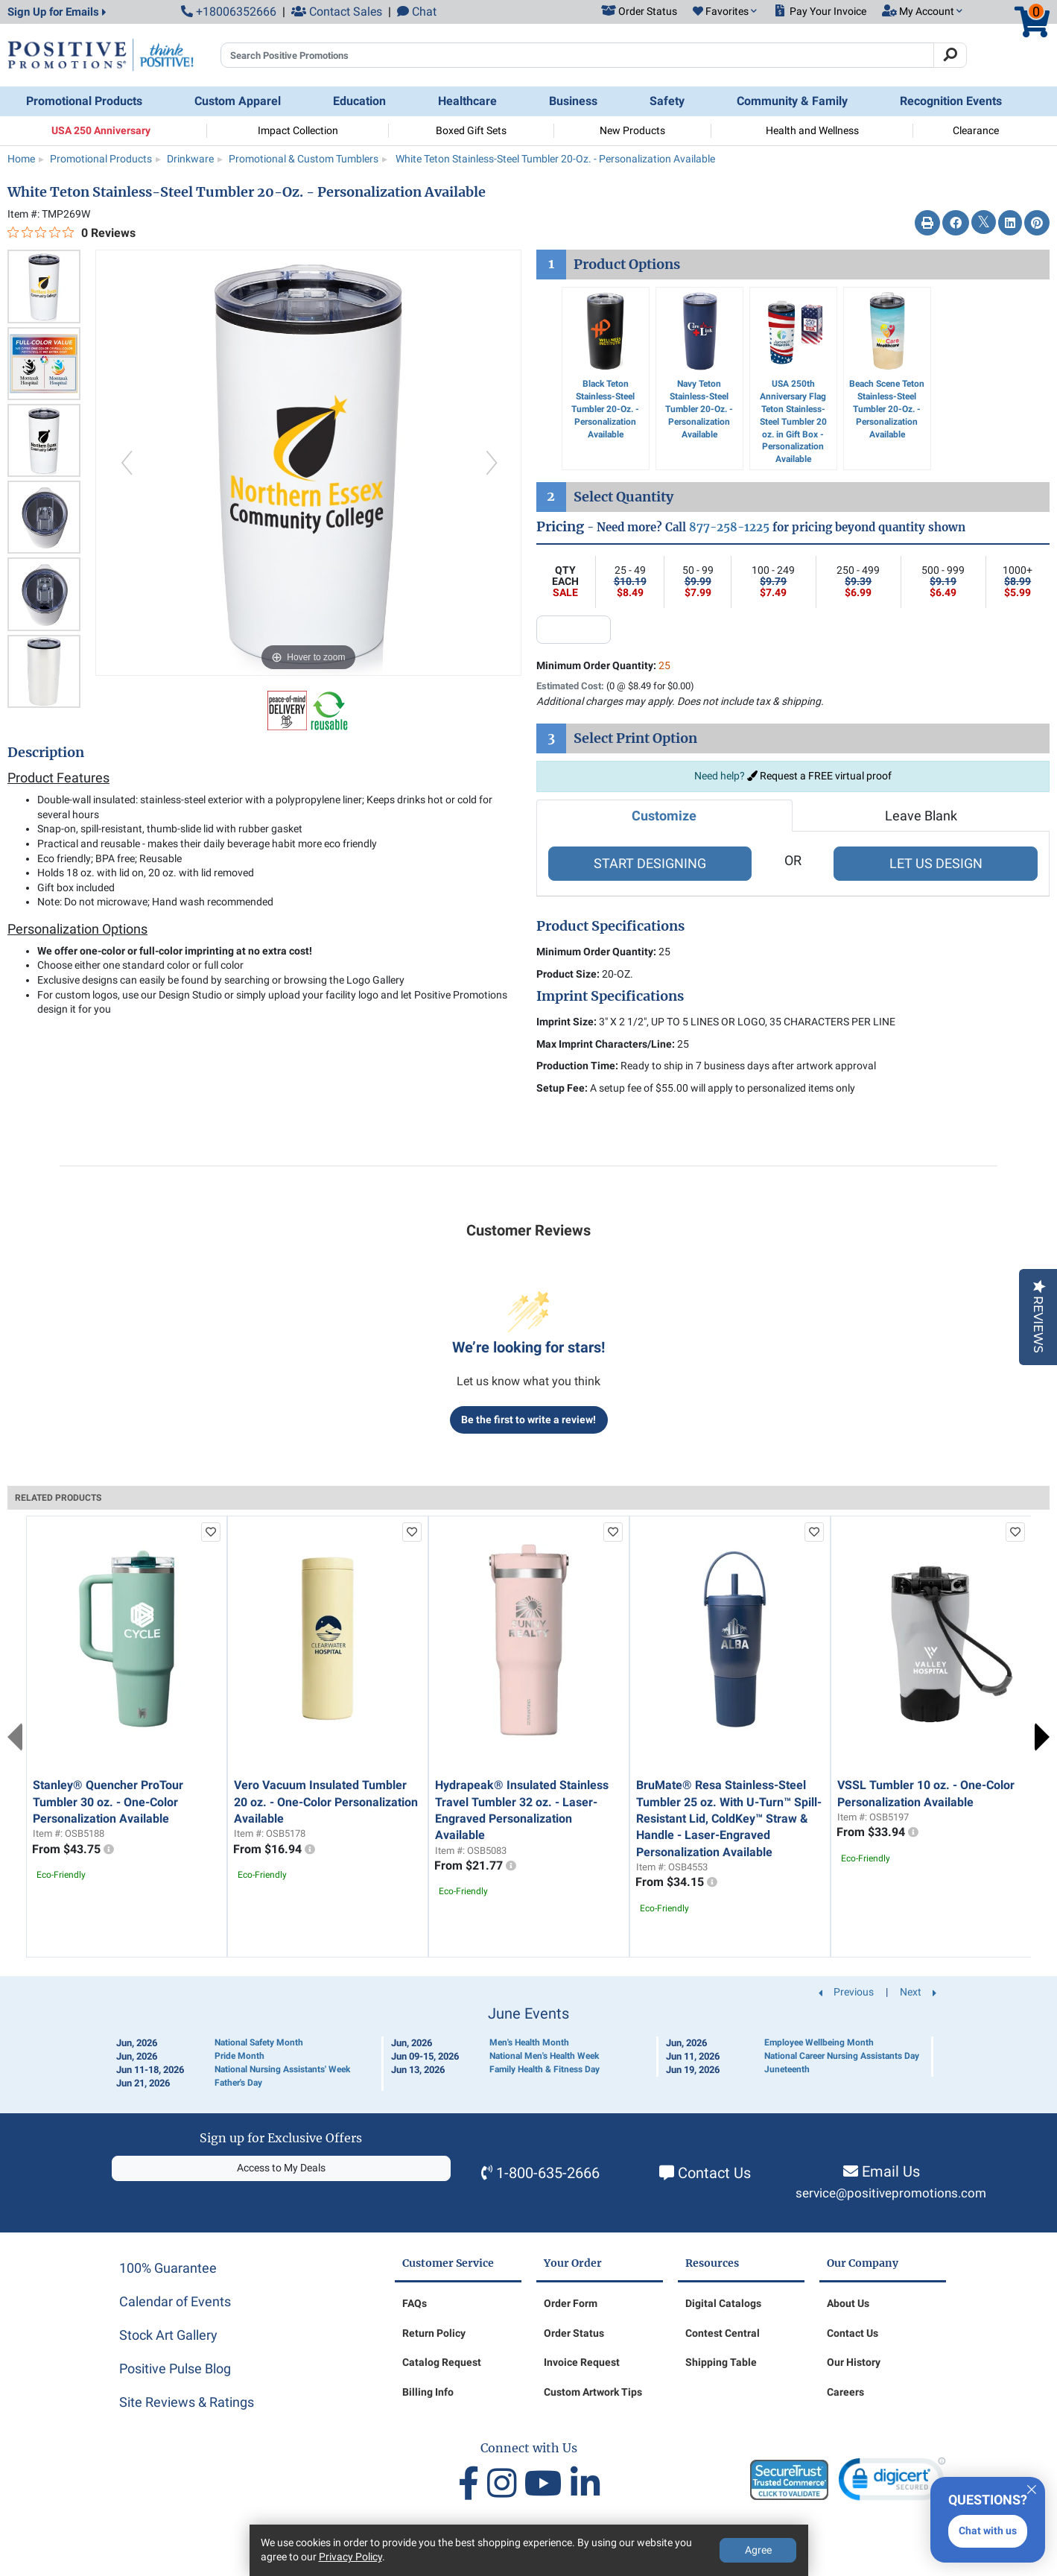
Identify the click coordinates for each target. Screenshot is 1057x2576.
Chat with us (988, 2531)
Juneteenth (787, 2069)
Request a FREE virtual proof (819, 776)
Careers (845, 2392)
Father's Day (238, 2082)
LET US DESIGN (936, 863)
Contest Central (722, 2333)
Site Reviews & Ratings (186, 2402)
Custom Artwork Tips (593, 2392)
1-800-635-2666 (548, 2173)
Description (45, 752)
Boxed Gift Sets (471, 130)
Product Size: (568, 974)
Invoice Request (582, 2362)
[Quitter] (1031, 2487)
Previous (14, 1737)
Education (359, 101)
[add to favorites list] (210, 1532)
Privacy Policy (350, 2557)
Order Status (574, 2333)
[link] (892, 2482)
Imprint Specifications (610, 996)
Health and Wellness (812, 130)
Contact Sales (336, 11)
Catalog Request (441, 2362)
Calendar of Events (175, 2301)
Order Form (570, 2303)
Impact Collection (298, 130)
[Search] (950, 55)
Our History (853, 2362)
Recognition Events (951, 101)
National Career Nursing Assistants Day (841, 2056)
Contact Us (714, 2173)
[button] (725, 11)
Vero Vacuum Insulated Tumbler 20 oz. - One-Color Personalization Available (326, 1802)
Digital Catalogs (723, 2303)
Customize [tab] (664, 815)
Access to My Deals (281, 2168)
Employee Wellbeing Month (819, 2042)
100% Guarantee (168, 2268)
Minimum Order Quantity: (603, 665)
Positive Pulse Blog (175, 2368)
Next (1042, 1737)
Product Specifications (610, 926)
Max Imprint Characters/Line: (605, 1044)
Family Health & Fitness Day (544, 2069)
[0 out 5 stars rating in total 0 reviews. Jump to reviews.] (71, 232)
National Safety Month (259, 2042)
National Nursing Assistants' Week (282, 2069)
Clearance (976, 130)
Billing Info (428, 2392)
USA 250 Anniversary (100, 130)
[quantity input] (573, 629)
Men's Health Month (529, 2042)
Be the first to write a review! (528, 1419)
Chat (417, 11)
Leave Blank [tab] (921, 815)
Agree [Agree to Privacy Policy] (758, 2550)
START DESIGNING (650, 863)
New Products (632, 130)
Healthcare (467, 101)
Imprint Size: (566, 1022)
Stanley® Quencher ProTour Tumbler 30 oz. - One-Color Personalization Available (108, 1802)
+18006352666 (228, 11)
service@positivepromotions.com (891, 2193)
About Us (848, 2303)
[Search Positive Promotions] (577, 55)
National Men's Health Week (544, 2056)
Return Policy (434, 2333)
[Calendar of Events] (529, 2048)
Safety (667, 101)
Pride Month (239, 2056)
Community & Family (792, 101)
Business (573, 101)
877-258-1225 (729, 527)
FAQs (414, 2303)
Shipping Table (721, 2362)
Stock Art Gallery (168, 2335)
